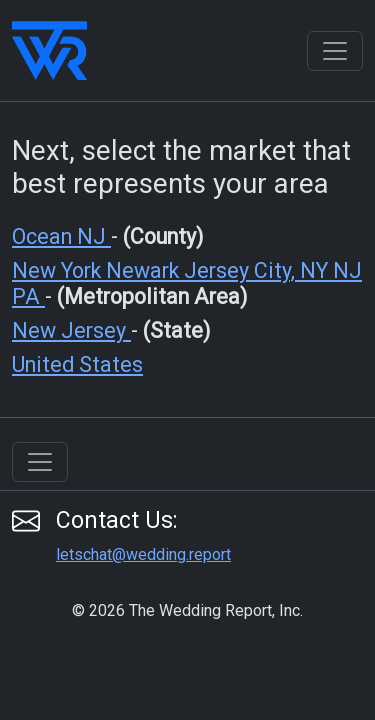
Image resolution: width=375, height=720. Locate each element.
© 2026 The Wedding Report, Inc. (187, 610)
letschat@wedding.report (143, 554)
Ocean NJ (61, 236)
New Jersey (71, 330)
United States (77, 364)
